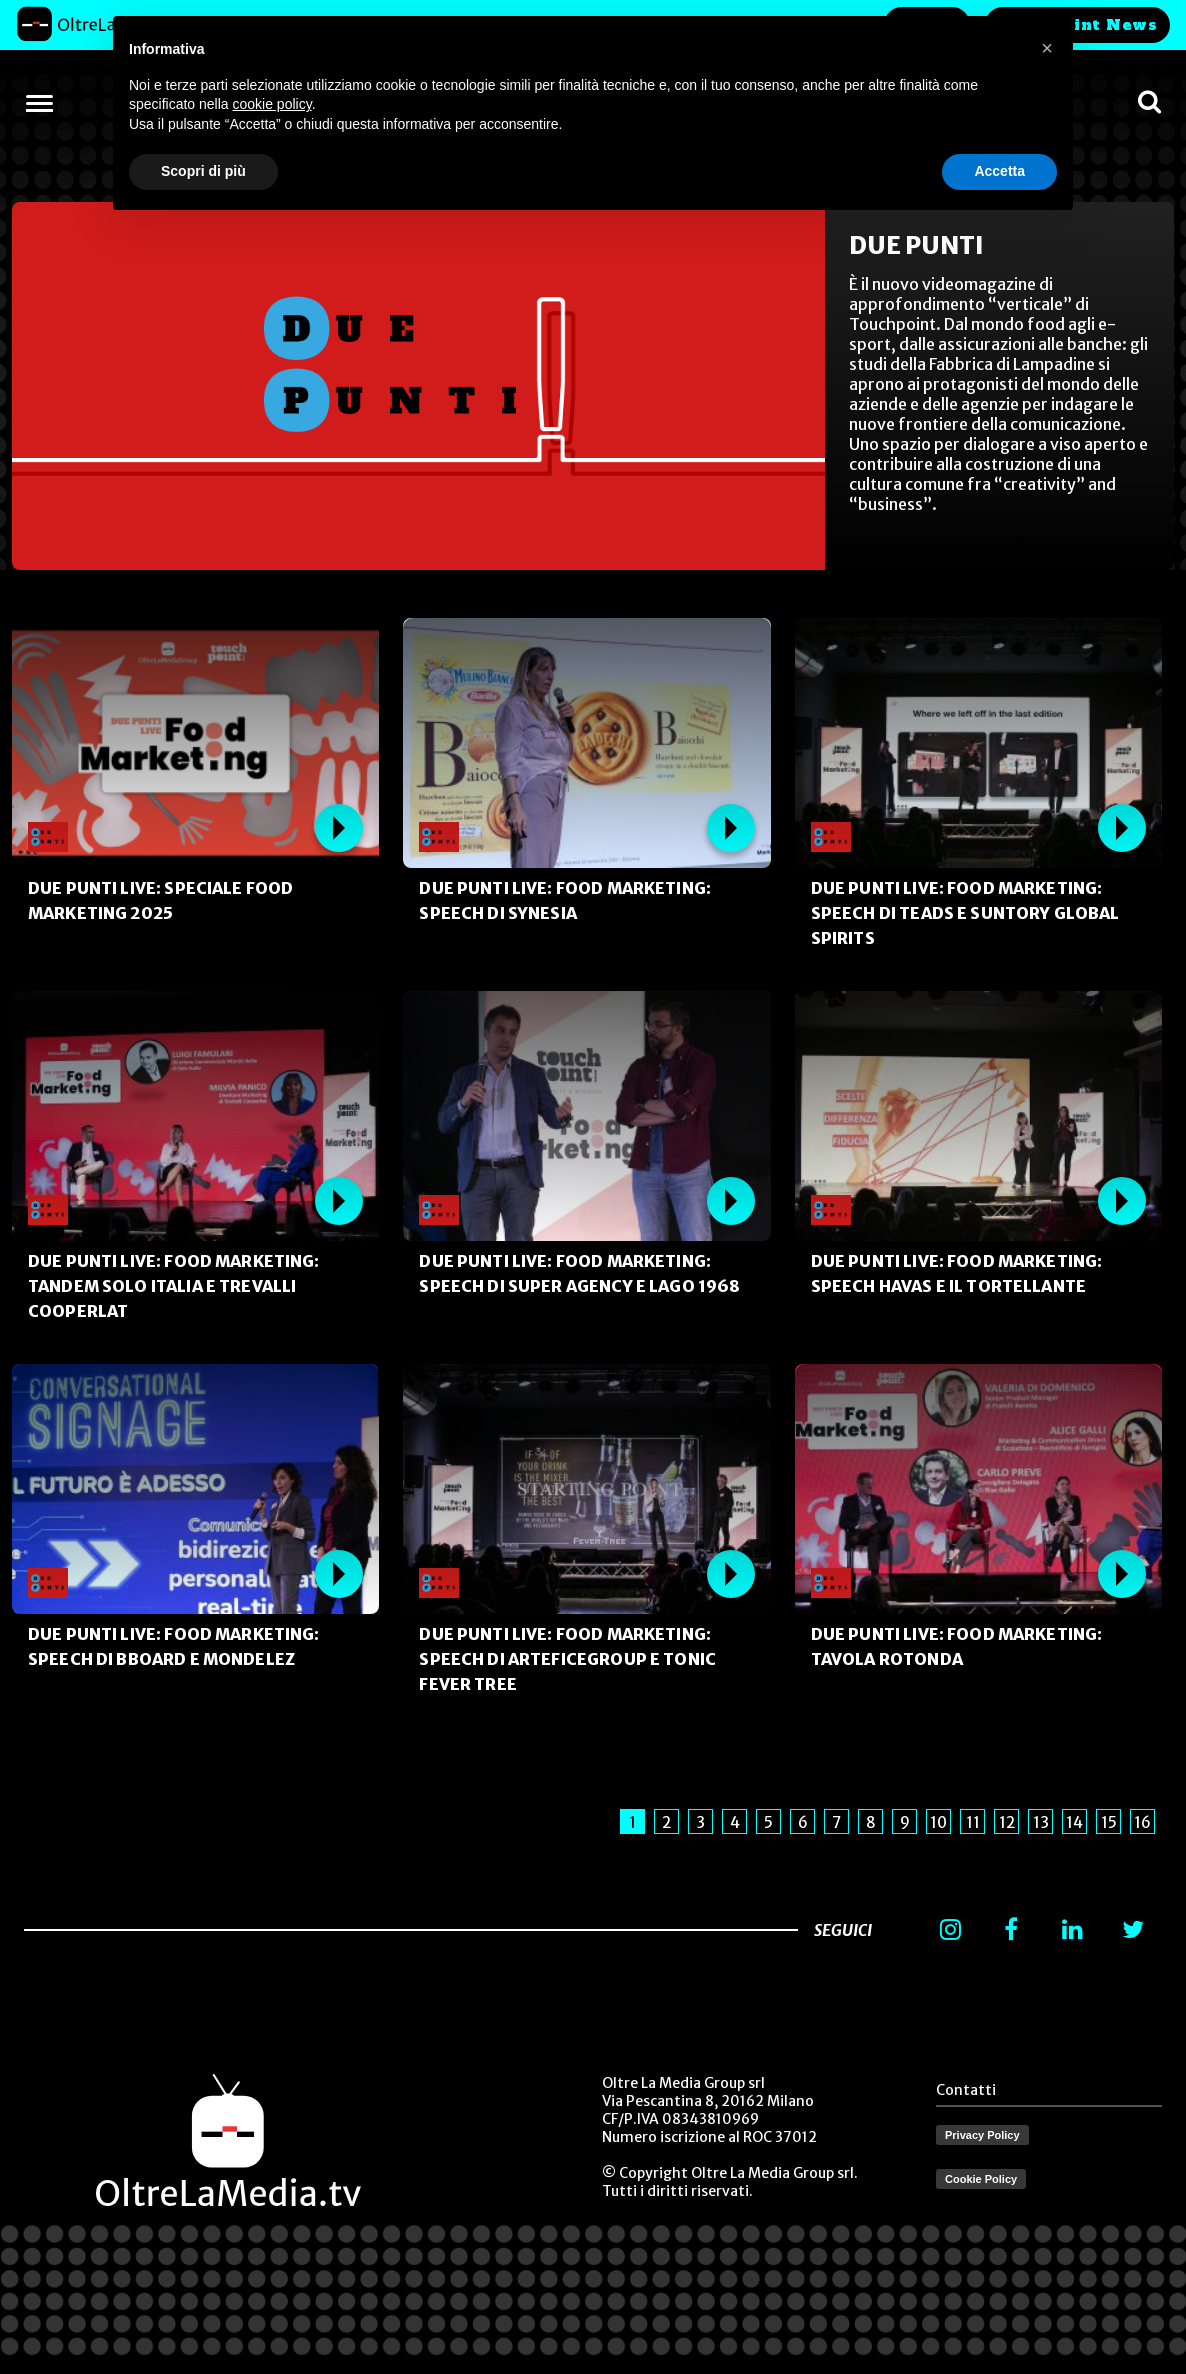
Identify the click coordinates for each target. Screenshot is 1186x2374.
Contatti (966, 2090)
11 (973, 1822)
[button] (1047, 48)
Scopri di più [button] (203, 171)
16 (1142, 1822)
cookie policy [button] (272, 104)
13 (1041, 1822)
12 (1007, 1822)
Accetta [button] (999, 171)
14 (1074, 1822)
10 (938, 1822)
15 (1109, 1822)
